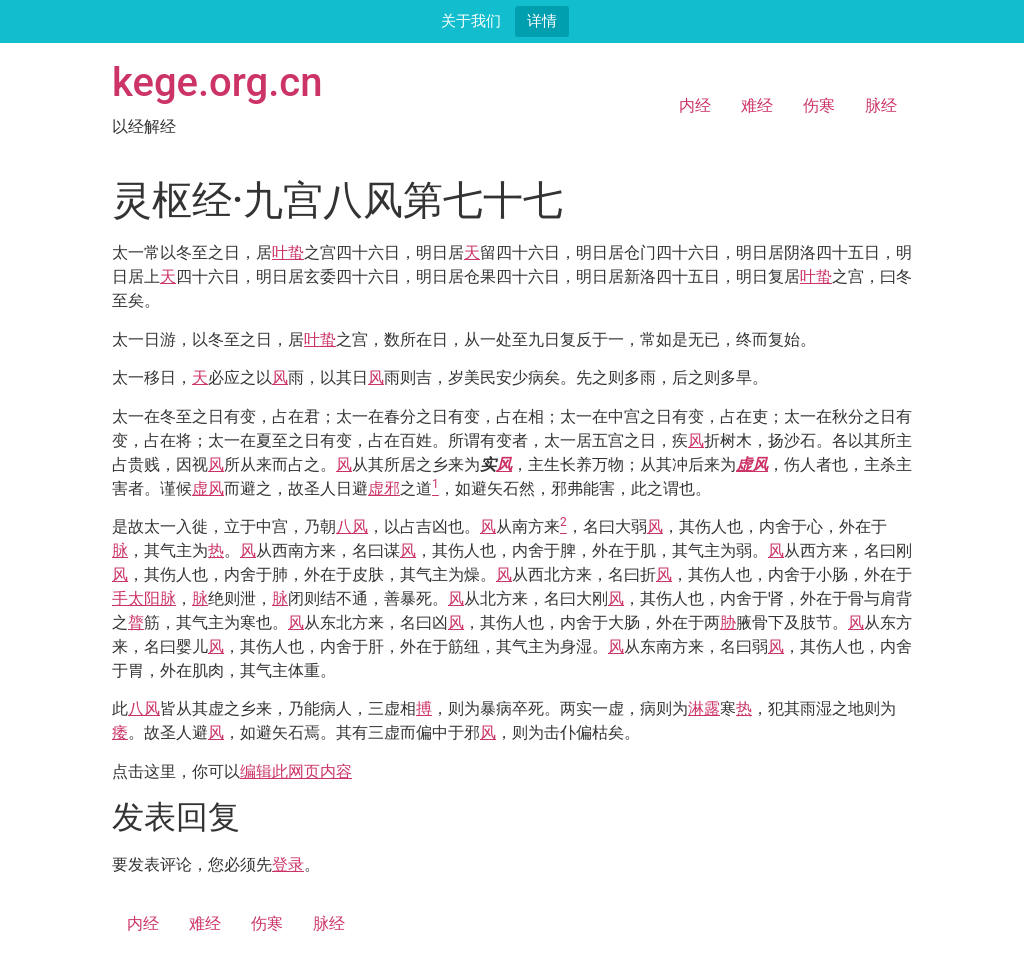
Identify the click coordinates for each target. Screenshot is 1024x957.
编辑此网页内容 (296, 771)
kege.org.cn (217, 82)
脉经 (881, 105)
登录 (288, 864)
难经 (757, 105)
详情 (542, 20)
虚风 (752, 464)
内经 (695, 105)
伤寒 (819, 105)
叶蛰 (288, 252)
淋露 (704, 708)
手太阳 (136, 598)
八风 (352, 526)
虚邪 (384, 488)
